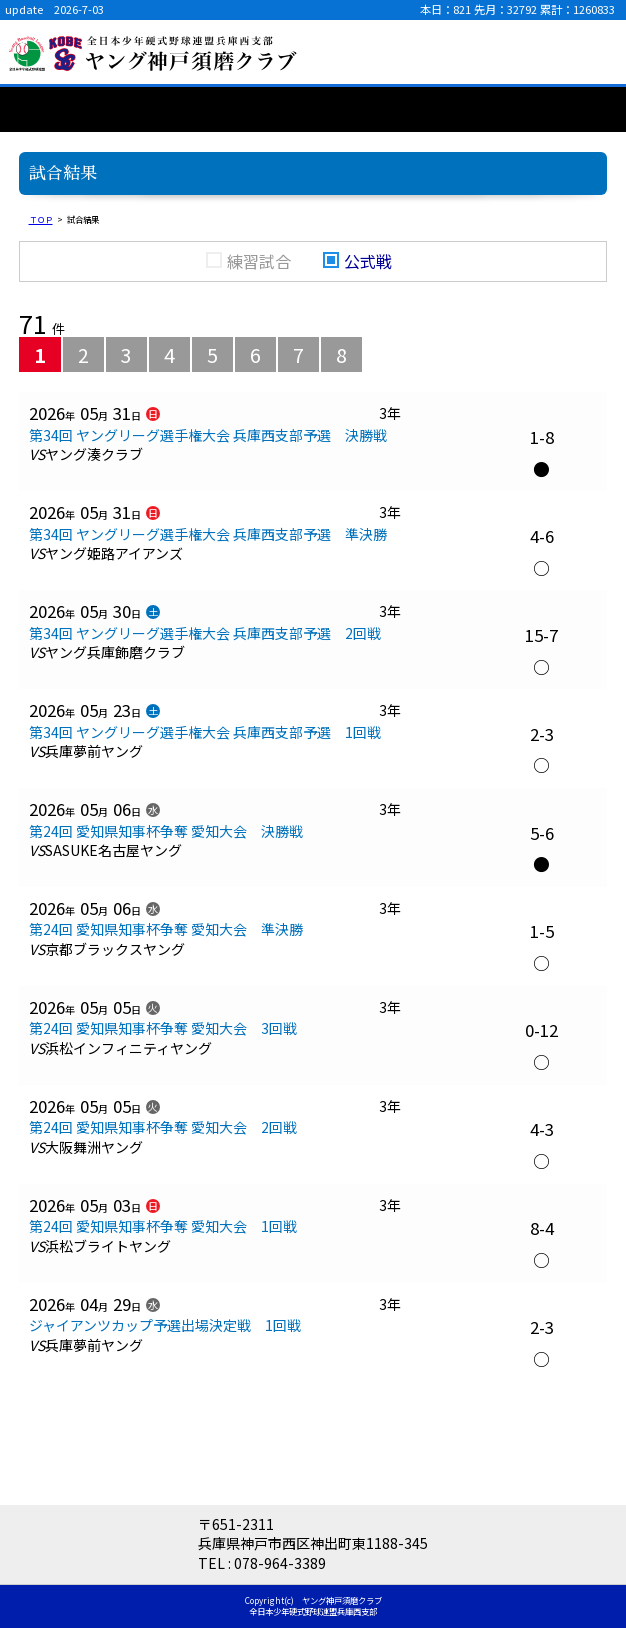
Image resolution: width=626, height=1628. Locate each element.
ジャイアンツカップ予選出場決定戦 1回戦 (165, 1325)
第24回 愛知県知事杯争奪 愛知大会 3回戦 (163, 1028)
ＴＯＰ (41, 219)
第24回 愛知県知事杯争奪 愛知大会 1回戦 (163, 1226)
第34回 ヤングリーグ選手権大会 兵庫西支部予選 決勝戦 (208, 435)
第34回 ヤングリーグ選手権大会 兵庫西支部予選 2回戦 (205, 633)
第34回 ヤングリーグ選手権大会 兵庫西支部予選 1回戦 (205, 732)
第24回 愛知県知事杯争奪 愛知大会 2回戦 (163, 1127)
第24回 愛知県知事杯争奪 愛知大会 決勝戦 (166, 831)
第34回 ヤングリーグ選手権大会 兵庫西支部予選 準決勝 (208, 534)
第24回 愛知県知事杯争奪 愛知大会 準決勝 (166, 929)
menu (596, 52)
